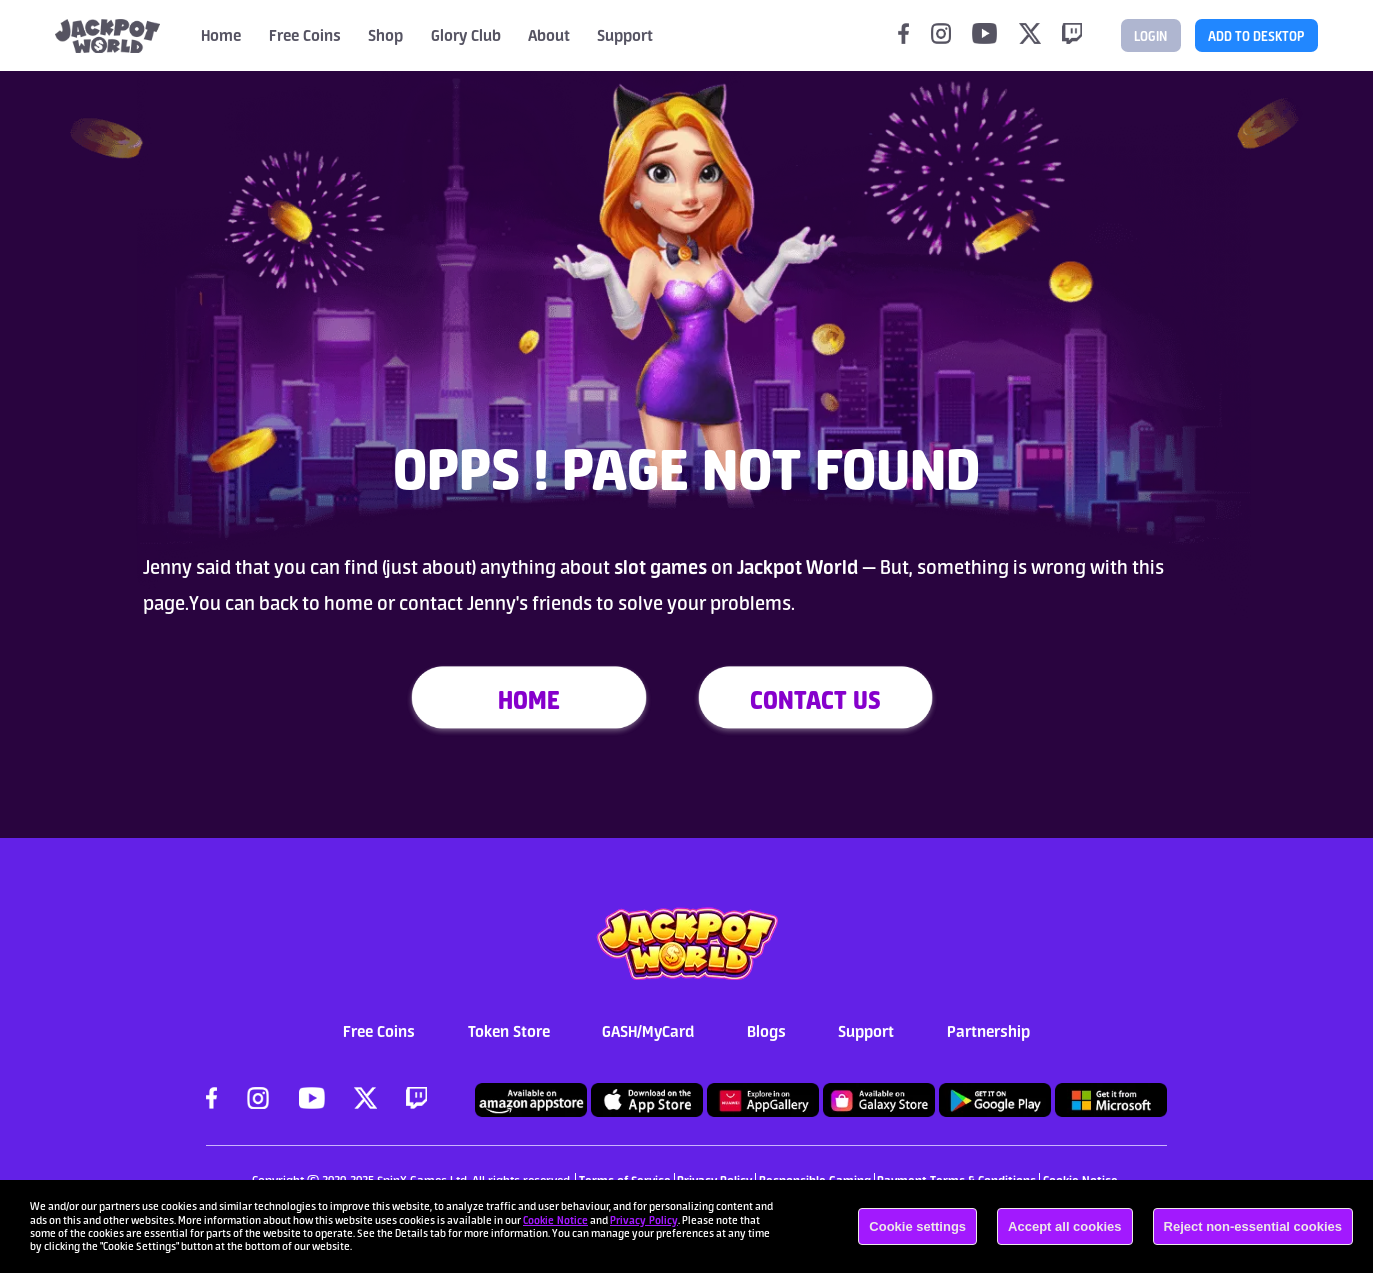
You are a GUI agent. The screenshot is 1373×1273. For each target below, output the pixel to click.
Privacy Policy (644, 1220)
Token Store (509, 1031)
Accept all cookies (1064, 1226)
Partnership (988, 1031)
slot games (658, 567)
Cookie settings (917, 1226)
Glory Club (466, 35)
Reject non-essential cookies (1253, 1226)
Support (866, 1031)
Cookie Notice (555, 1220)
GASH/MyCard (648, 1031)
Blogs (766, 1031)
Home (221, 35)
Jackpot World (799, 567)
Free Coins (305, 35)
